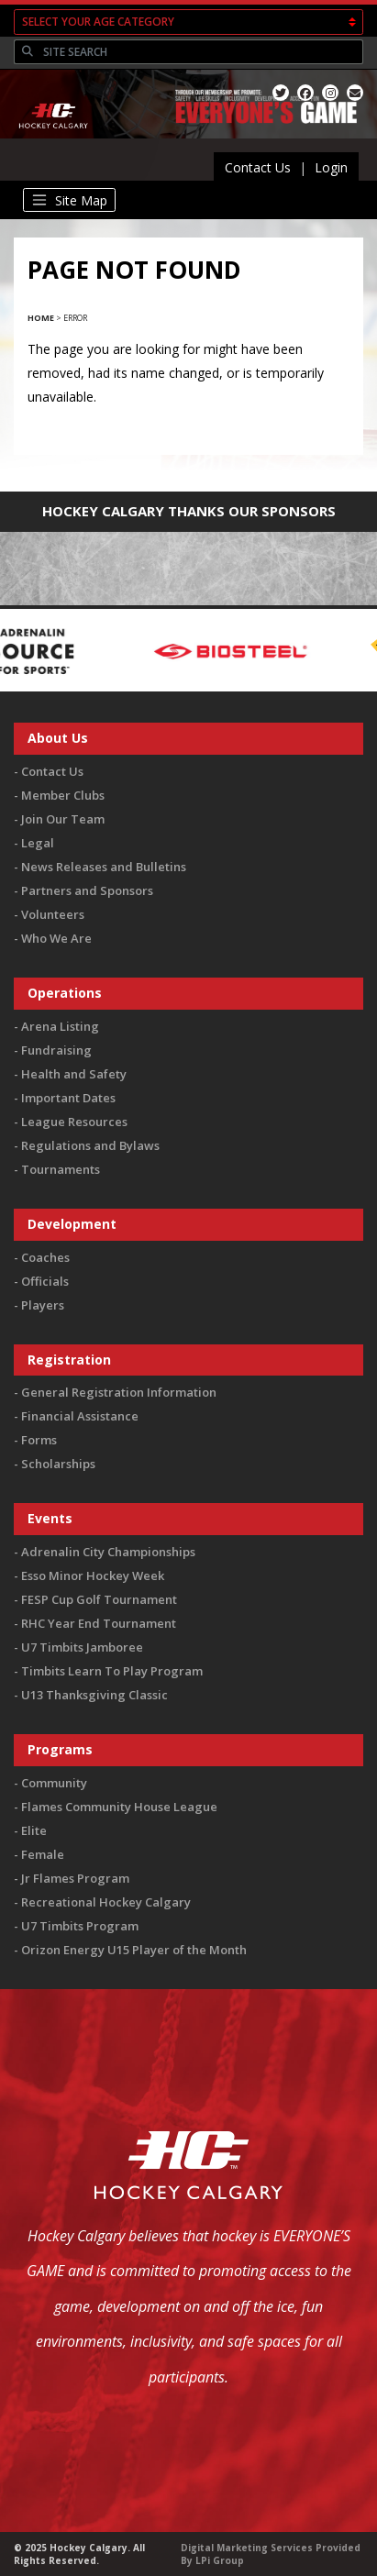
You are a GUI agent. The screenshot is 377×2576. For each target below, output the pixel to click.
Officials (45, 1281)
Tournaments (60, 1169)
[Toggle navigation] (69, 200)
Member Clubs (63, 795)
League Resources (74, 1121)
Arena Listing (60, 1026)
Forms (39, 1440)
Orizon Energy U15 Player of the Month (134, 1949)
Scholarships (58, 1463)
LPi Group (219, 2560)
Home (41, 318)
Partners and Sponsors (87, 890)
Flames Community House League (119, 1806)
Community (54, 1782)
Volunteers (52, 914)
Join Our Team (63, 819)
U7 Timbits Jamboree (82, 1647)
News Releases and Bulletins (103, 866)
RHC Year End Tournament (98, 1623)
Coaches (45, 1257)
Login (331, 167)
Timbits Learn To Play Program (112, 1671)
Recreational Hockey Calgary (106, 1902)
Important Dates (68, 1097)
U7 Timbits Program (80, 1926)
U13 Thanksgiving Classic (94, 1694)
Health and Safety (74, 1074)
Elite (34, 1830)
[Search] (201, 52)
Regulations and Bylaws (90, 1145)
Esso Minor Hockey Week (92, 1575)
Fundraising (56, 1050)
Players (42, 1305)
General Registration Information (118, 1392)
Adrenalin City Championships (108, 1551)
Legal (37, 843)
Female (42, 1854)
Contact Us (258, 167)
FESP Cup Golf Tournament (99, 1599)
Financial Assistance (80, 1416)
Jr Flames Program (75, 1878)
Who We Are (56, 938)
